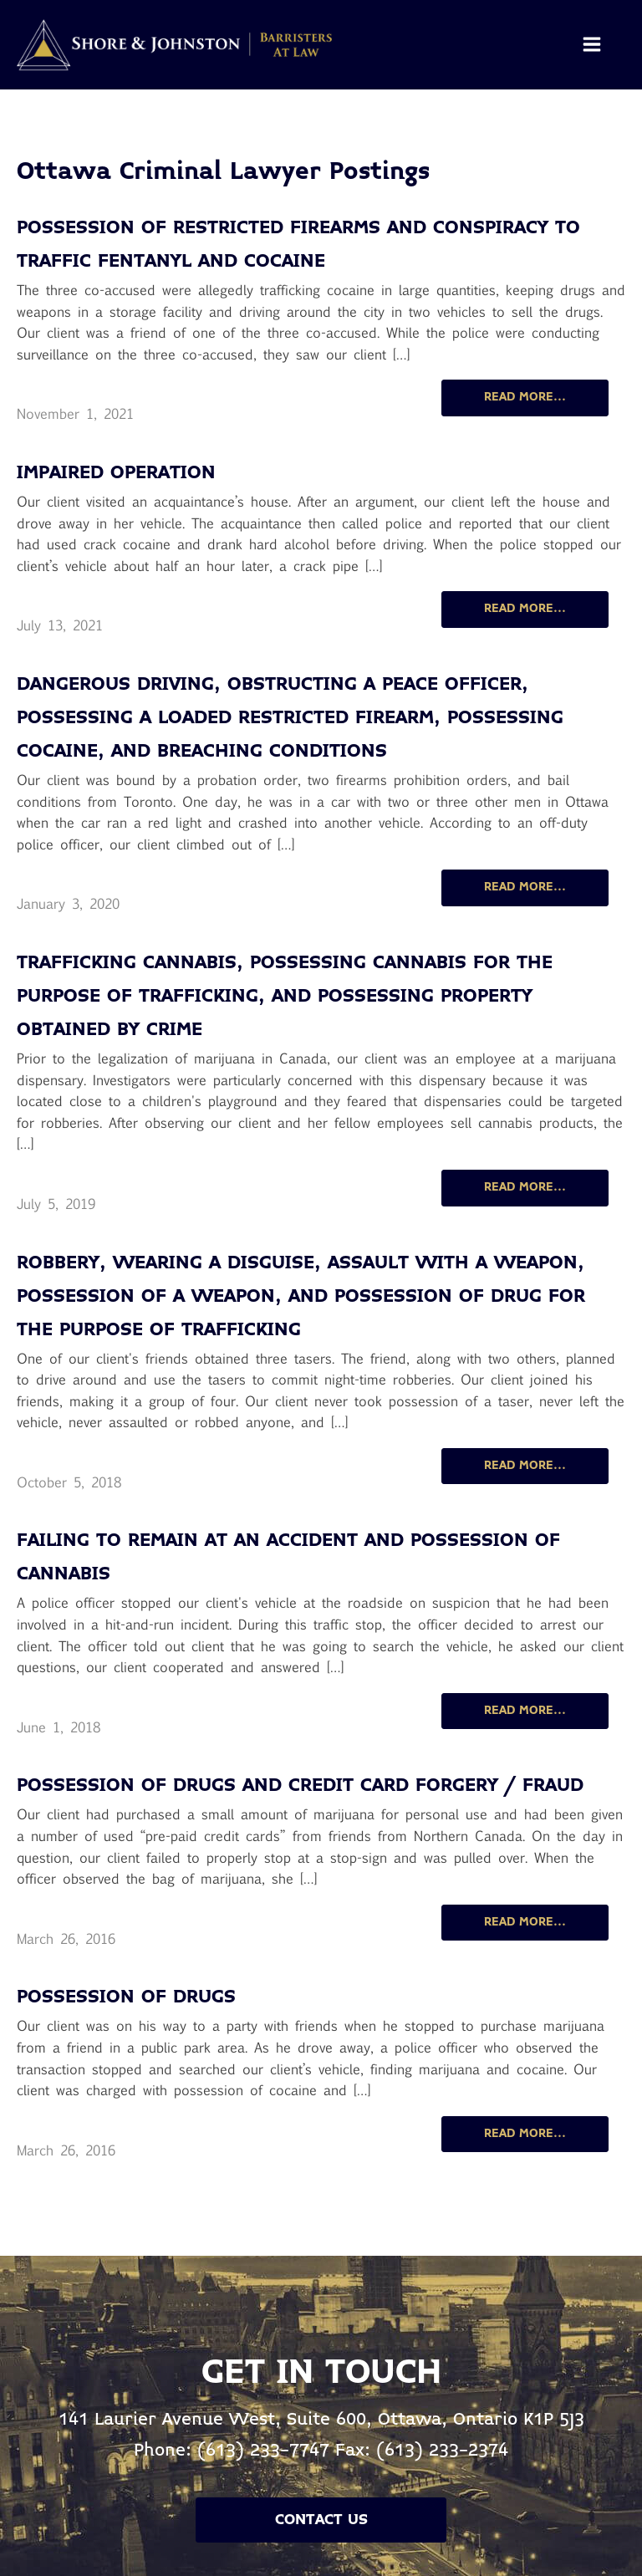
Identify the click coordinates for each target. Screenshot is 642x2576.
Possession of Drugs (126, 1997)
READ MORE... (525, 397)
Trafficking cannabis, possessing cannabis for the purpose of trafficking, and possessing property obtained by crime (285, 997)
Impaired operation (116, 473)
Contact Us (321, 2520)
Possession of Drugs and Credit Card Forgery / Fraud (300, 1786)
